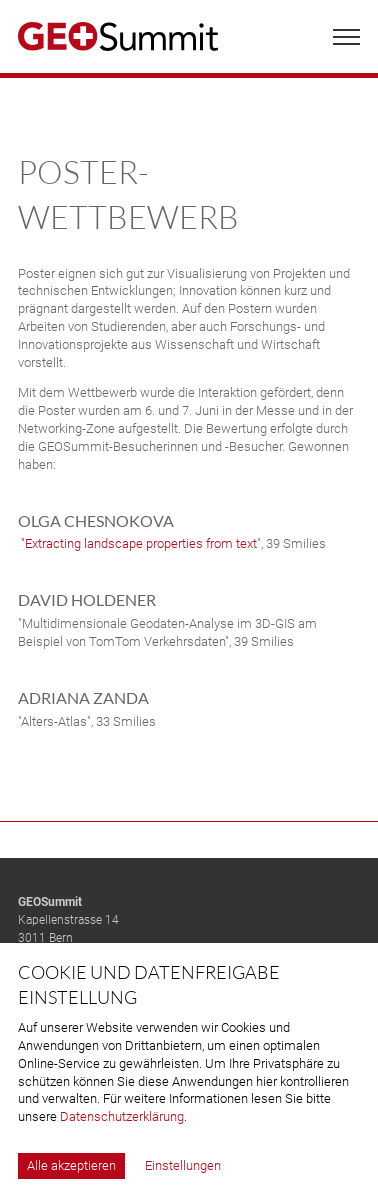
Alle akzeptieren (71, 1165)
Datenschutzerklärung (122, 1116)
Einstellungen (183, 1165)
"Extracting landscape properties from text (137, 543)
